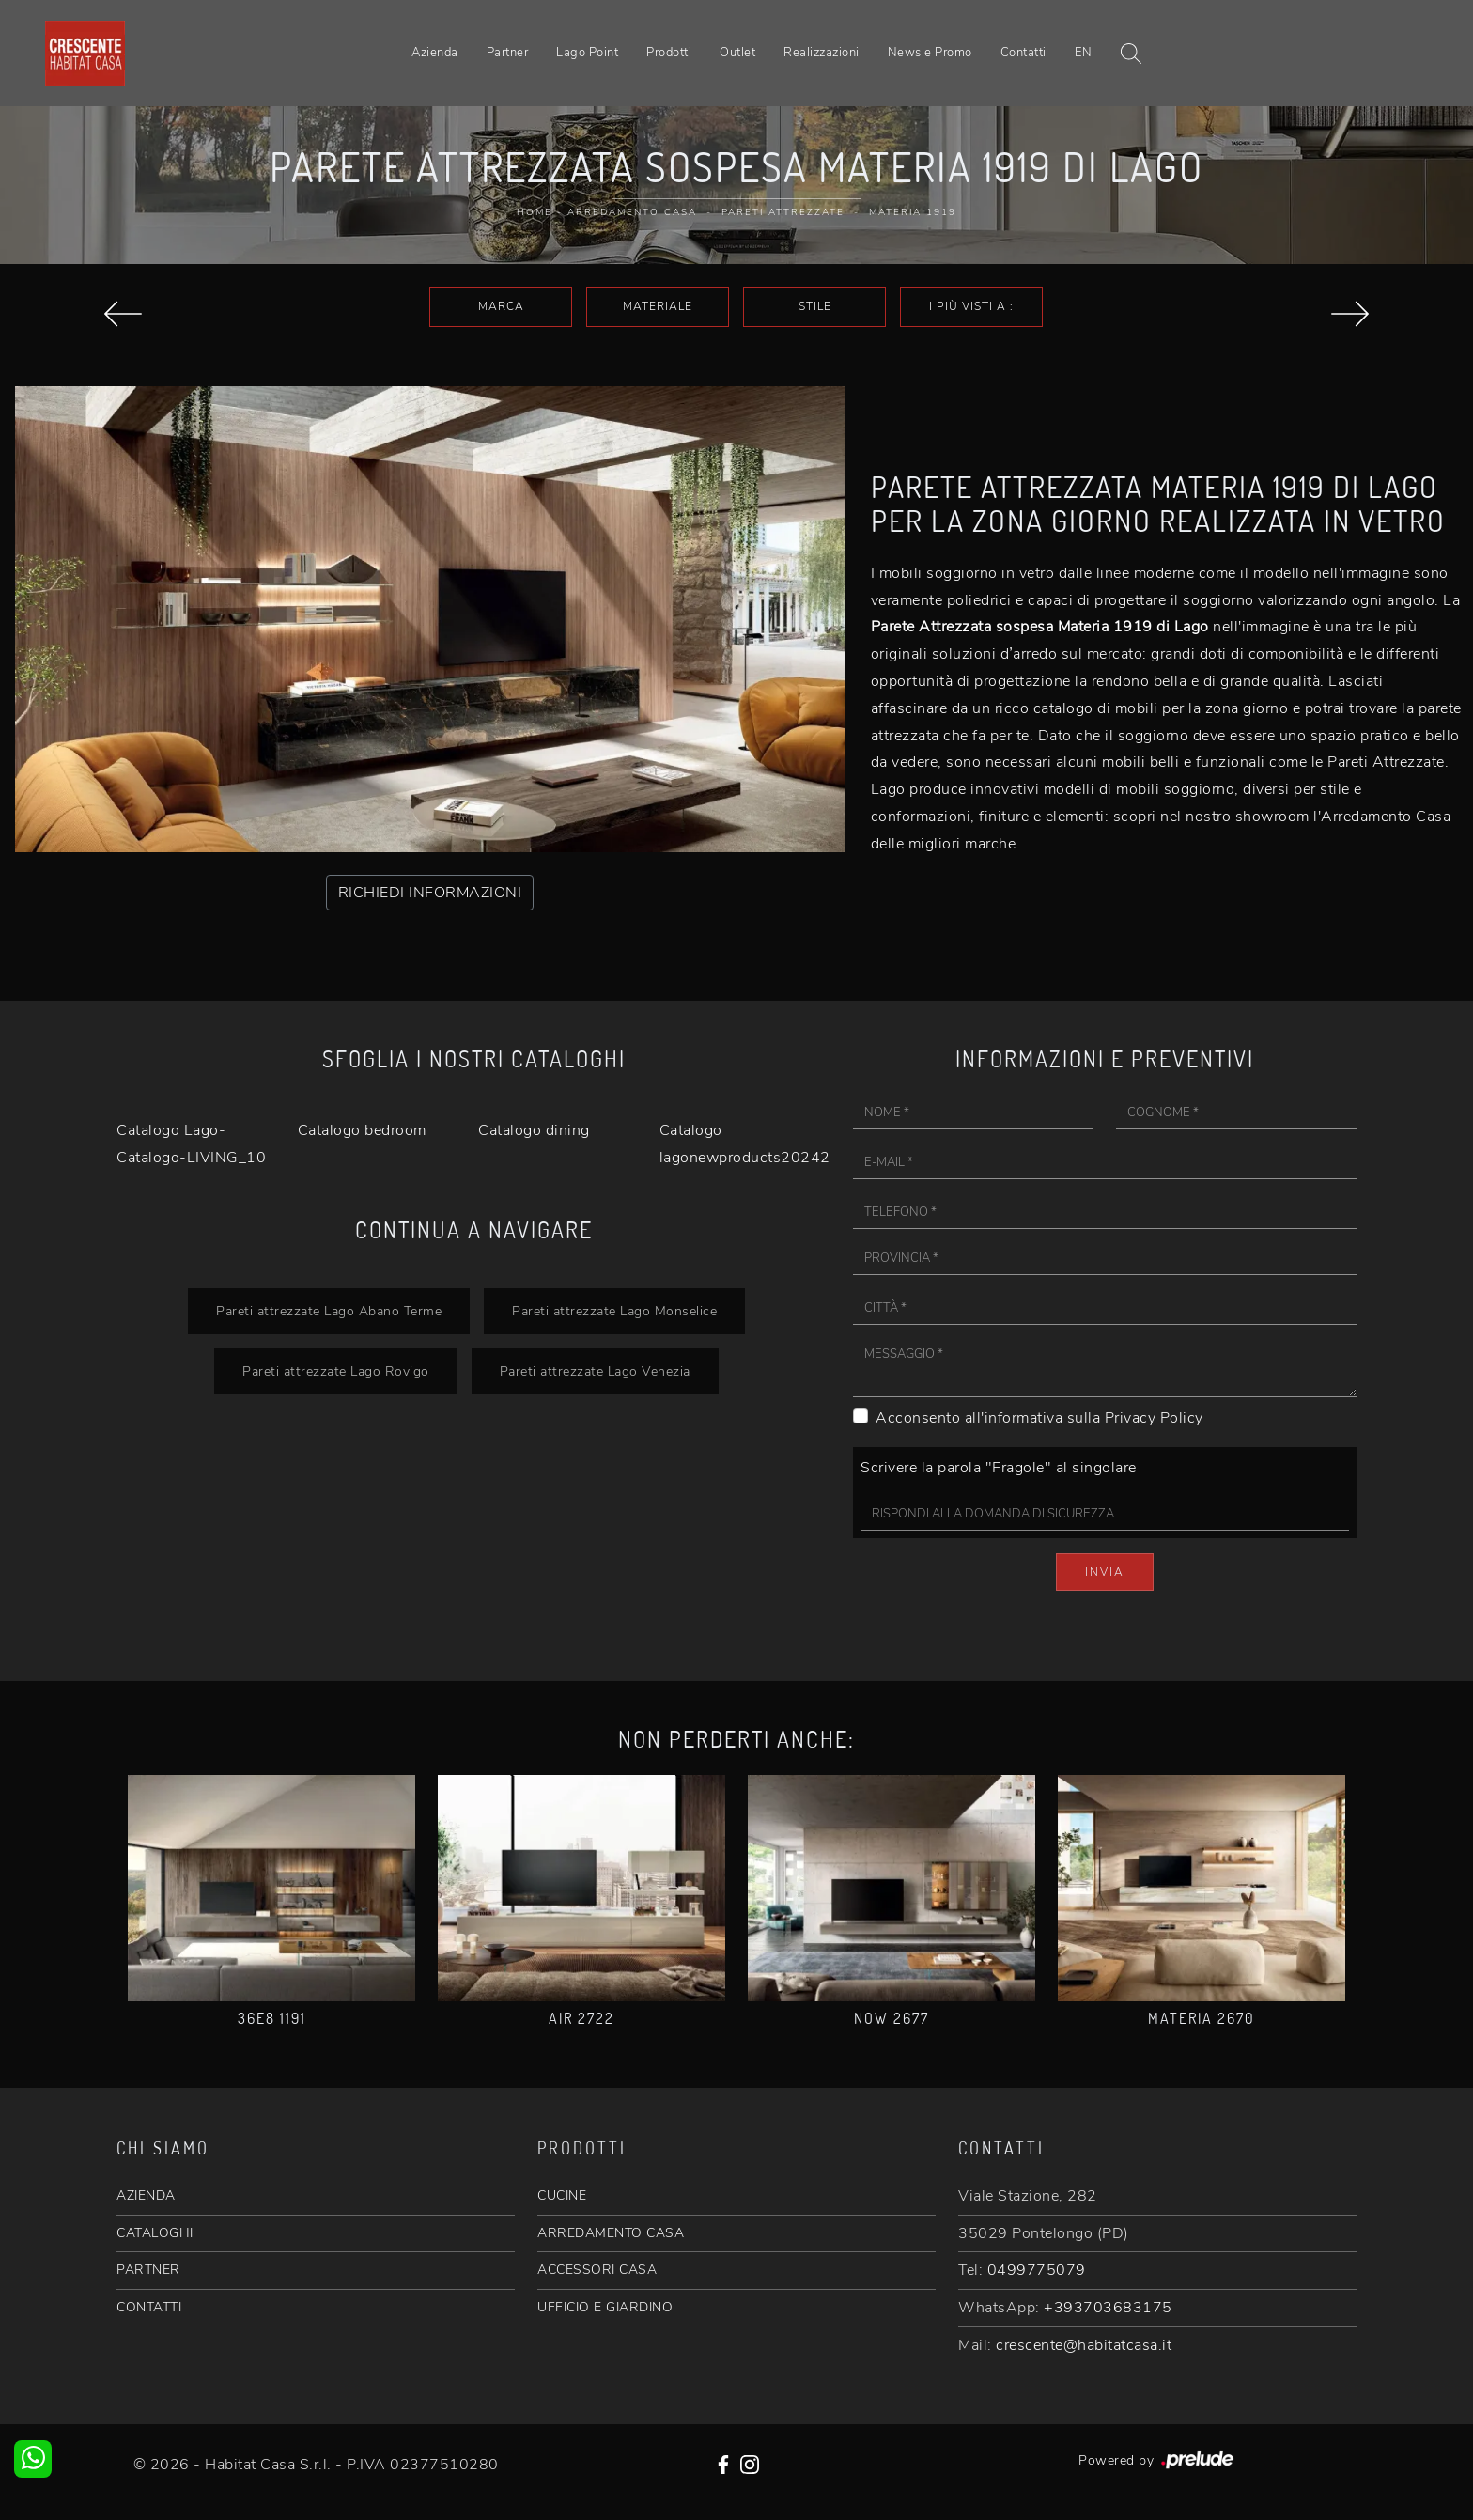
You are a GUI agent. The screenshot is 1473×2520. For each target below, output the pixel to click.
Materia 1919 (912, 212)
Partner (508, 52)
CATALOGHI (155, 2233)
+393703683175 (1108, 2307)
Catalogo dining (534, 1130)
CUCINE (561, 2195)
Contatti (1023, 52)
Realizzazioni (821, 52)
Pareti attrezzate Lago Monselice (614, 1310)
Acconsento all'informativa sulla (1039, 1418)
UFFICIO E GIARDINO (605, 2307)
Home (534, 212)
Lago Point (587, 52)
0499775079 (1036, 2270)
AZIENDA (146, 2195)
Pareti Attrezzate (783, 212)
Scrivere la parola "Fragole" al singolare (999, 1467)
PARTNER (148, 2270)
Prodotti (668, 52)
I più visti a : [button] (971, 306)
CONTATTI (148, 2307)
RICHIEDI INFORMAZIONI (430, 892)
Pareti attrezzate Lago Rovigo (335, 1370)
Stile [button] (815, 306)
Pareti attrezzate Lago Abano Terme (329, 1310)
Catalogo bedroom (362, 1130)
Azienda (434, 52)
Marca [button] (501, 306)
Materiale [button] (657, 306)
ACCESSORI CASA (597, 2270)
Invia (1104, 1571)
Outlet (737, 52)
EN (1084, 52)
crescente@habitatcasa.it (1083, 2345)
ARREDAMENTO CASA (610, 2233)
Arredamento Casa (632, 212)
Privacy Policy (1154, 1418)
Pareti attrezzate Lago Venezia (595, 1370)
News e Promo (930, 52)
